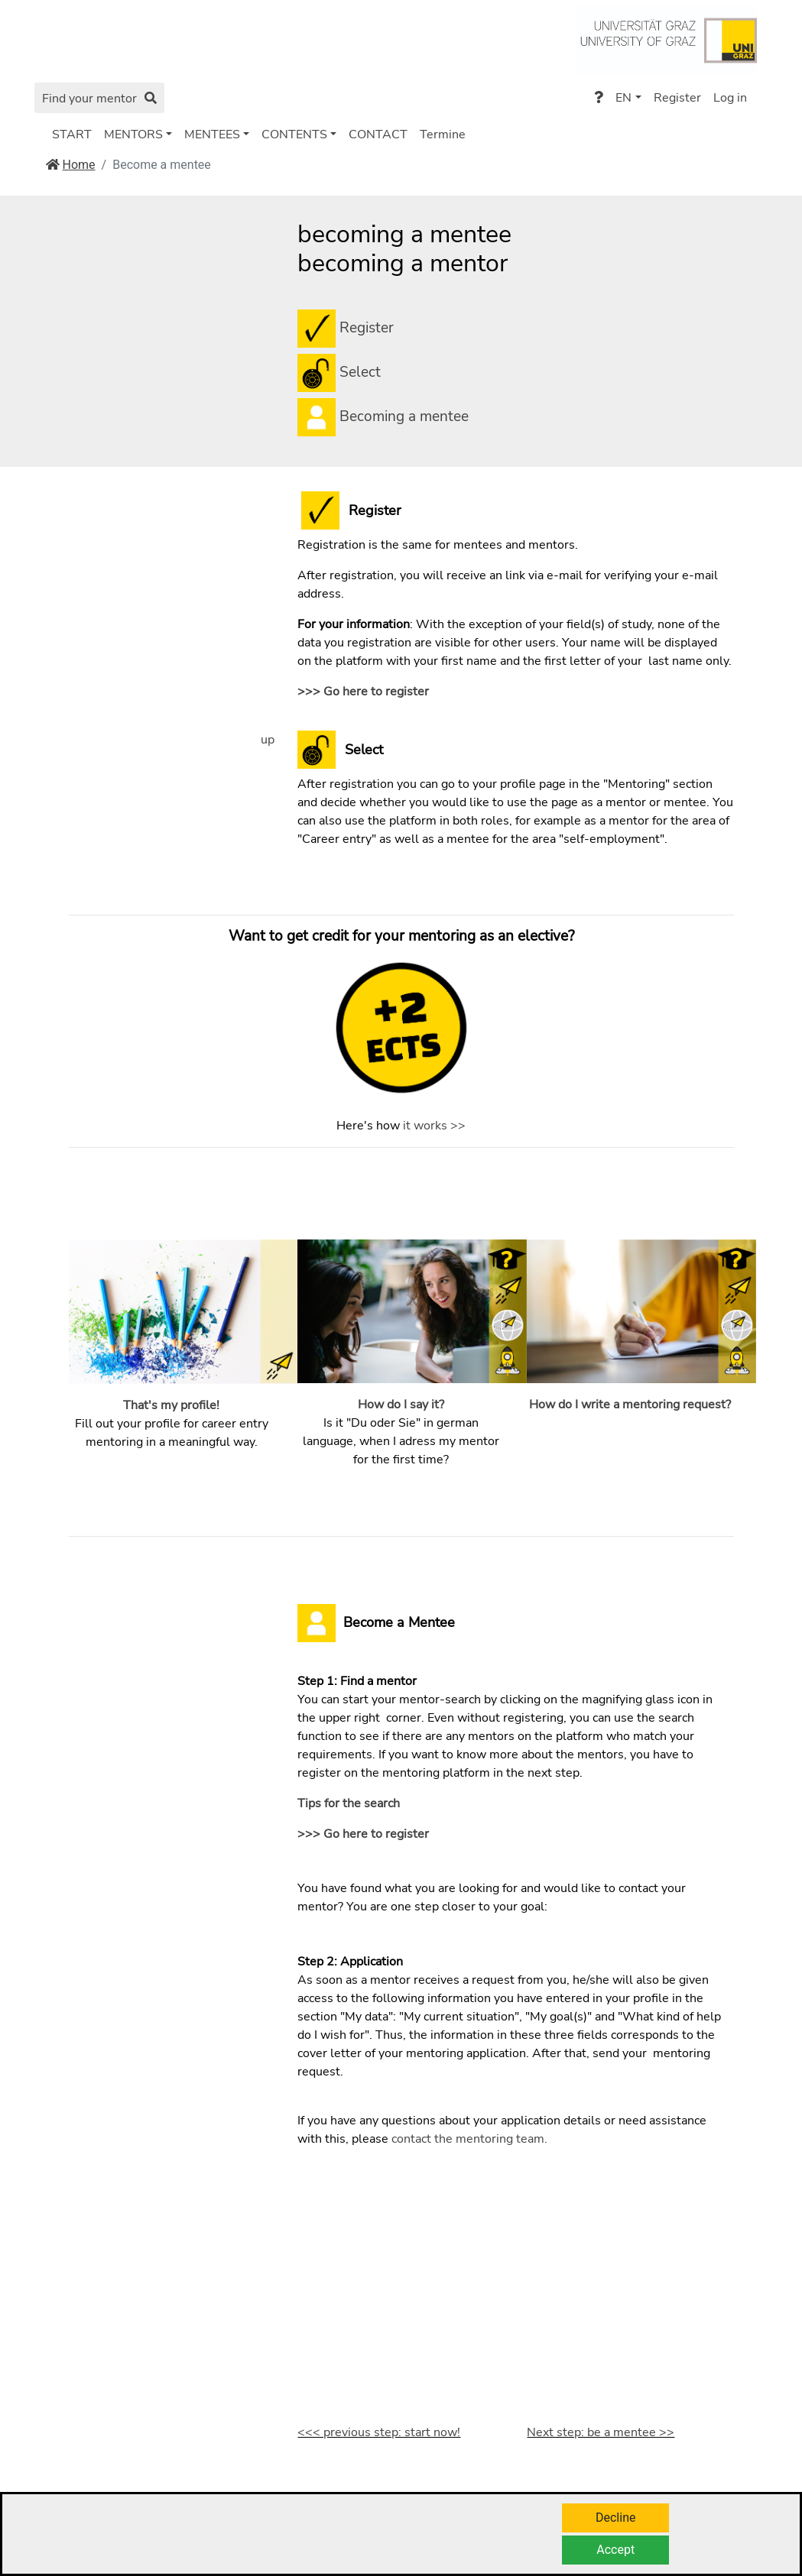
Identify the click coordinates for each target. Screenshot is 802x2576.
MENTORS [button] (133, 134)
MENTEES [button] (212, 134)
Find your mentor (99, 99)
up (267, 739)
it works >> (434, 1125)
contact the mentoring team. (469, 2138)
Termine (443, 134)
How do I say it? (401, 1404)
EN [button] (623, 97)
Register (677, 97)
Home (71, 164)
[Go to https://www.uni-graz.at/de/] (666, 39)
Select (360, 371)
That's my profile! (171, 1405)
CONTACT (378, 134)
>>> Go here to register (363, 691)
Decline (615, 2517)
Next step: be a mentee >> (600, 2432)
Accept (615, 2549)
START (72, 134)
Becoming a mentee (402, 416)
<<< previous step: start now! (378, 2432)
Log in (730, 97)
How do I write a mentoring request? (630, 1404)
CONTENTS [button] (294, 134)
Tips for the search (348, 1803)
